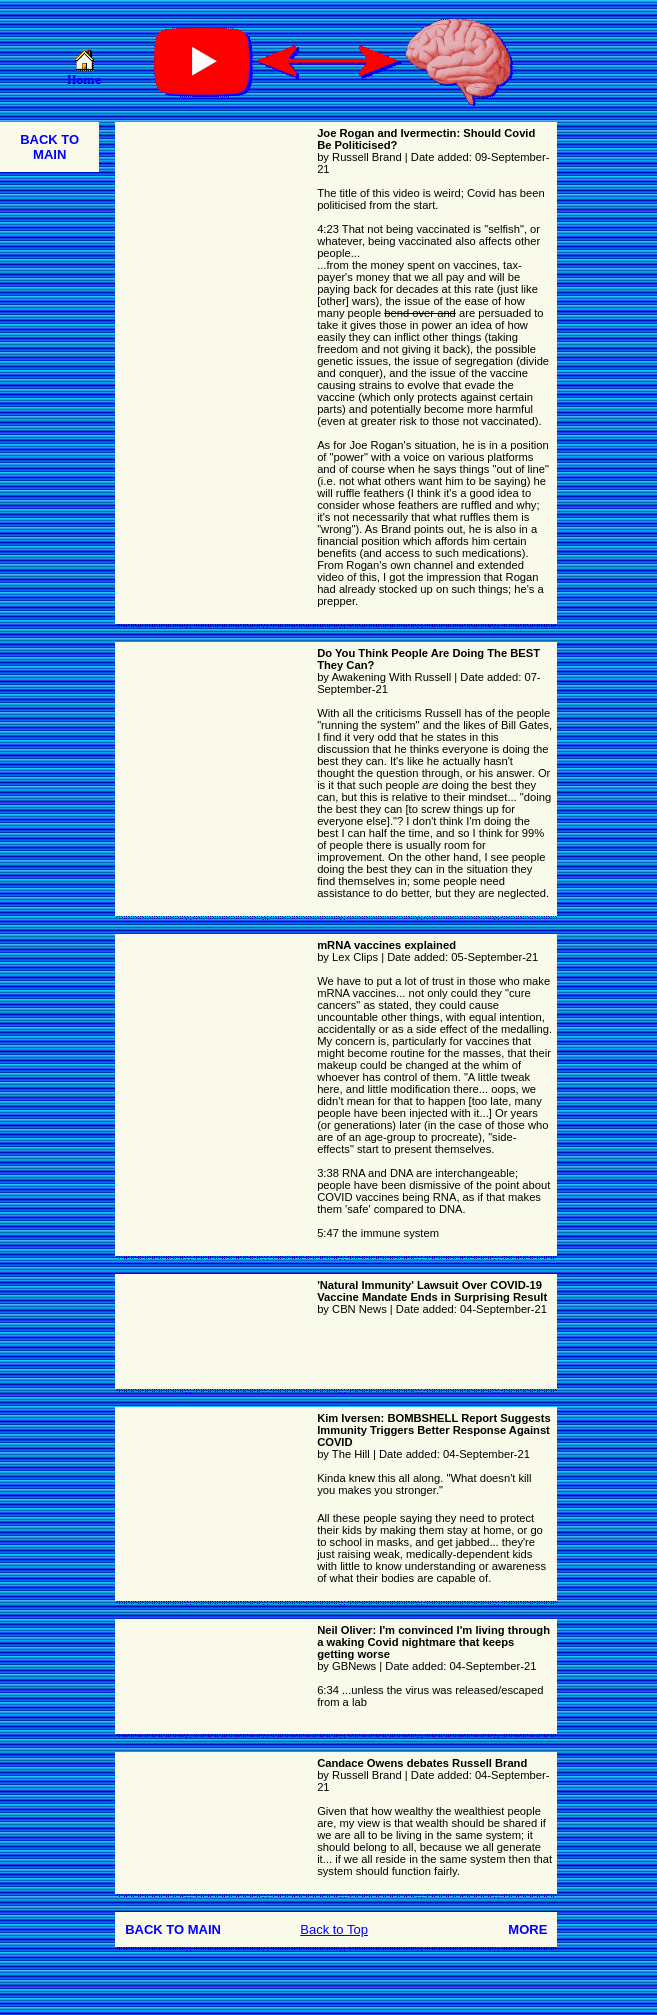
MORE (527, 1929)
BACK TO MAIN (49, 147)
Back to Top (334, 1929)
